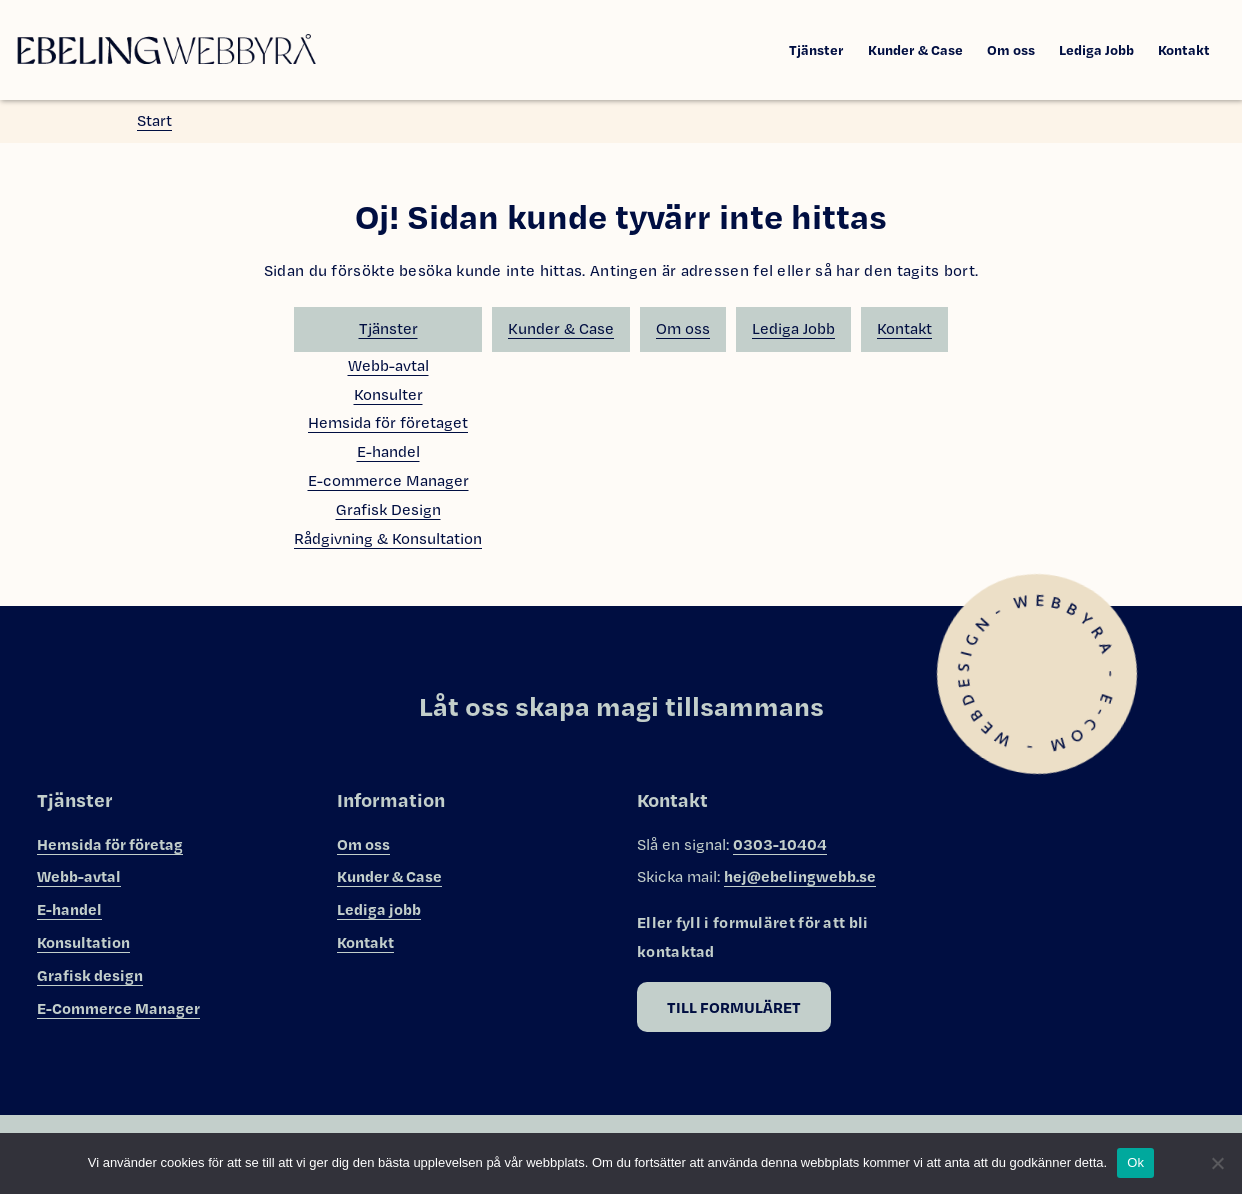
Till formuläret (734, 1007)
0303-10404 (780, 844)
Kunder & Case (915, 49)
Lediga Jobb (1096, 49)
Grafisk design (90, 975)
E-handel (388, 451)
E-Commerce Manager (118, 1008)
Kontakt (1184, 49)
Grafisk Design (388, 509)
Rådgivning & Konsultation (388, 538)
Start (154, 120)
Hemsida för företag (110, 844)
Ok (1135, 1162)
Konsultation (83, 942)
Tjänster (816, 49)
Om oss (1011, 49)
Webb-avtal (388, 365)
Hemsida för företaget (388, 422)
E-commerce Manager (388, 480)
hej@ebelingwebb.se (800, 876)
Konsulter (388, 394)
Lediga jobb (379, 909)
